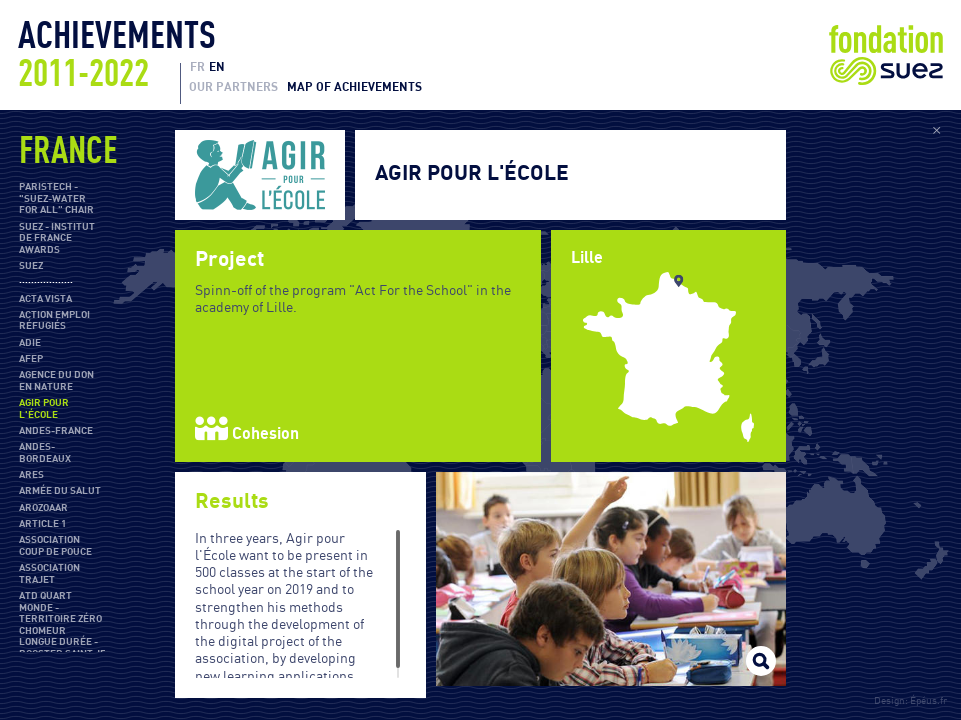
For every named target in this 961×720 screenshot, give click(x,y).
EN (217, 67)
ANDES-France (56, 431)
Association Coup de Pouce (55, 546)
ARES (31, 475)
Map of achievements (354, 87)
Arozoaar (43, 508)
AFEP (31, 359)
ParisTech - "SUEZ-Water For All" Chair (56, 198)
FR (197, 67)
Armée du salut (60, 491)
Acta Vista (45, 299)
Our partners (233, 87)
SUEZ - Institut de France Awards (57, 238)
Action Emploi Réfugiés (54, 321)
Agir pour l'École (44, 409)
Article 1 (42, 524)
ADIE (30, 343)
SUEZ (31, 266)
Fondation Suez (886, 55)
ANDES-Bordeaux (45, 453)
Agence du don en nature (56, 381)
